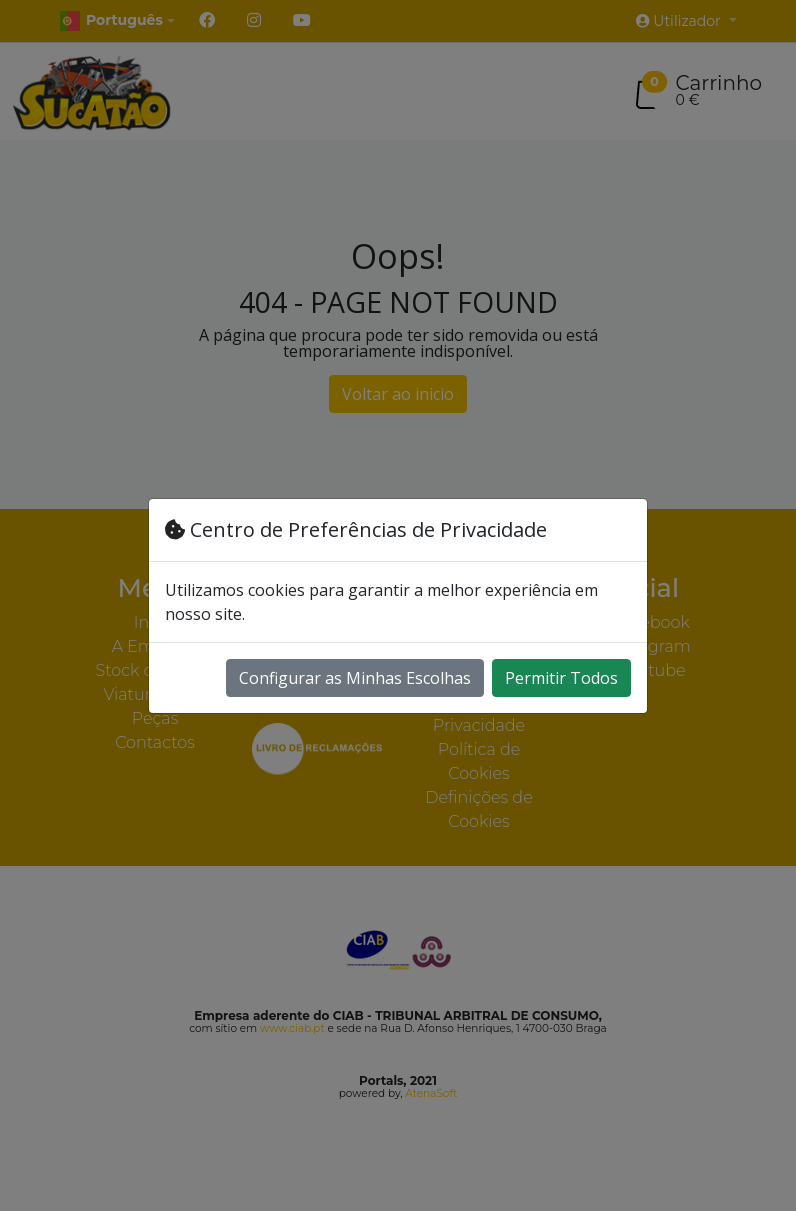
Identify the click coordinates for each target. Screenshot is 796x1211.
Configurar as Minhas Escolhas (355, 678)
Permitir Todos (561, 678)
